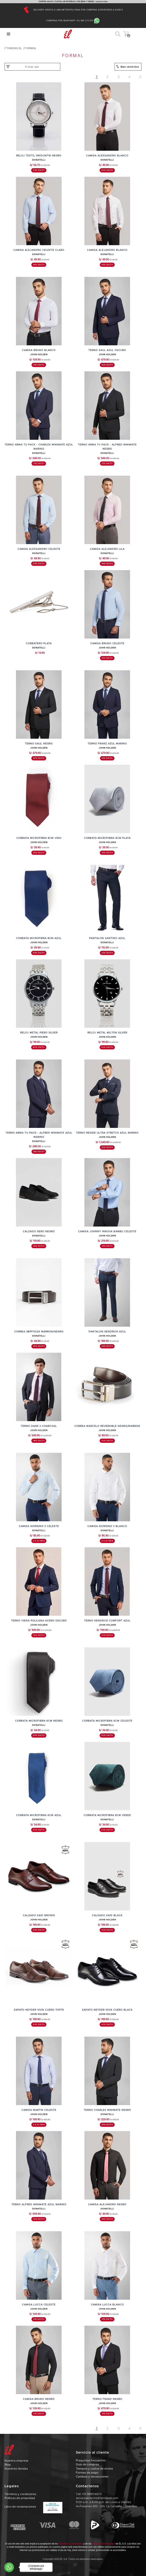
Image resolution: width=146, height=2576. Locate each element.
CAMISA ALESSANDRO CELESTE (38, 549)
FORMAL (31, 48)
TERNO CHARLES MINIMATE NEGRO (107, 2110)
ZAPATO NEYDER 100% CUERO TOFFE (39, 2010)
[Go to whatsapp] (9, 2567)
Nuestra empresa (16, 2460)
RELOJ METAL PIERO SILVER (39, 1033)
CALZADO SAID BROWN (39, 1915)
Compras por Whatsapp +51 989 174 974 (73, 21)
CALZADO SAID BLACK (107, 1915)
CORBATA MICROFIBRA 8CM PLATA (107, 838)
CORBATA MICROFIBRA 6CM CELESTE (107, 1721)
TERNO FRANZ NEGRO (107, 2399)
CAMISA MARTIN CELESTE (38, 2110)
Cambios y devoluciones (92, 2476)
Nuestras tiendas (16, 2468)
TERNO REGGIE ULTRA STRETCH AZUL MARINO (107, 1133)
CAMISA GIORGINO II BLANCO (107, 1526)
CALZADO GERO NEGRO (39, 1231)
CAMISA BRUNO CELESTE (107, 643)
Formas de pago (87, 2472)
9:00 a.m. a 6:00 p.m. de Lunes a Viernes (103, 2502)
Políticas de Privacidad (103, 2543)
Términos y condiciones (20, 2494)
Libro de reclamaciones (33, 2506)
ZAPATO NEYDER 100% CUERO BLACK (107, 2010)
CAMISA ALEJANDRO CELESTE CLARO (38, 250)
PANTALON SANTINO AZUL (107, 938)
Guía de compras (87, 2464)
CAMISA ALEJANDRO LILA (107, 549)
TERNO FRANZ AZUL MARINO (107, 743)
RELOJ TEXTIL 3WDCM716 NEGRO (38, 156)
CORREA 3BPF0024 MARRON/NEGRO (38, 1331)
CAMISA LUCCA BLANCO (107, 2304)
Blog (8, 2464)
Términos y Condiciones (70, 2543)
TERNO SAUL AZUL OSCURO (107, 350)
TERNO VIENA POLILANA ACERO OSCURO (39, 1621)
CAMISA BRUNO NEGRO (39, 2399)
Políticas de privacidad (20, 2498)
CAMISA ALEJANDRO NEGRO (107, 2204)
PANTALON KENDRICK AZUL (107, 1331)
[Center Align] (8, 34)
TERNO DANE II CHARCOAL (39, 1426)
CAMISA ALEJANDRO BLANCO (107, 250)
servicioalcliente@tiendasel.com (97, 2498)
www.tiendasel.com (83, 2547)
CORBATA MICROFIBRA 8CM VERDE (107, 1815)
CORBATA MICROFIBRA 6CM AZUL (38, 1815)
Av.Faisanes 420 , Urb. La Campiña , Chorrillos (106, 2506)
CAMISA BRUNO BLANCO (39, 350)
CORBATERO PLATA (39, 643)
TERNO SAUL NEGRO (39, 743)
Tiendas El (14, 48)
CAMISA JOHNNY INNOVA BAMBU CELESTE (107, 1231)
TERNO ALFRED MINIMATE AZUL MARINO (38, 2204)
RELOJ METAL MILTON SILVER (107, 1033)
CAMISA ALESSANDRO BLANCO (107, 156)
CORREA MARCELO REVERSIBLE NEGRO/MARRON (107, 1426)
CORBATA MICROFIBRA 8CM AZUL (38, 938)
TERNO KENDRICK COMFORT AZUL (107, 1621)
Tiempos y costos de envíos (94, 2468)
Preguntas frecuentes (91, 2460)
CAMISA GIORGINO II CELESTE (39, 1526)
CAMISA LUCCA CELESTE (39, 2304)
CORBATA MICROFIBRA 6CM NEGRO (39, 1721)
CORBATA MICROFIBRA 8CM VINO (38, 838)
